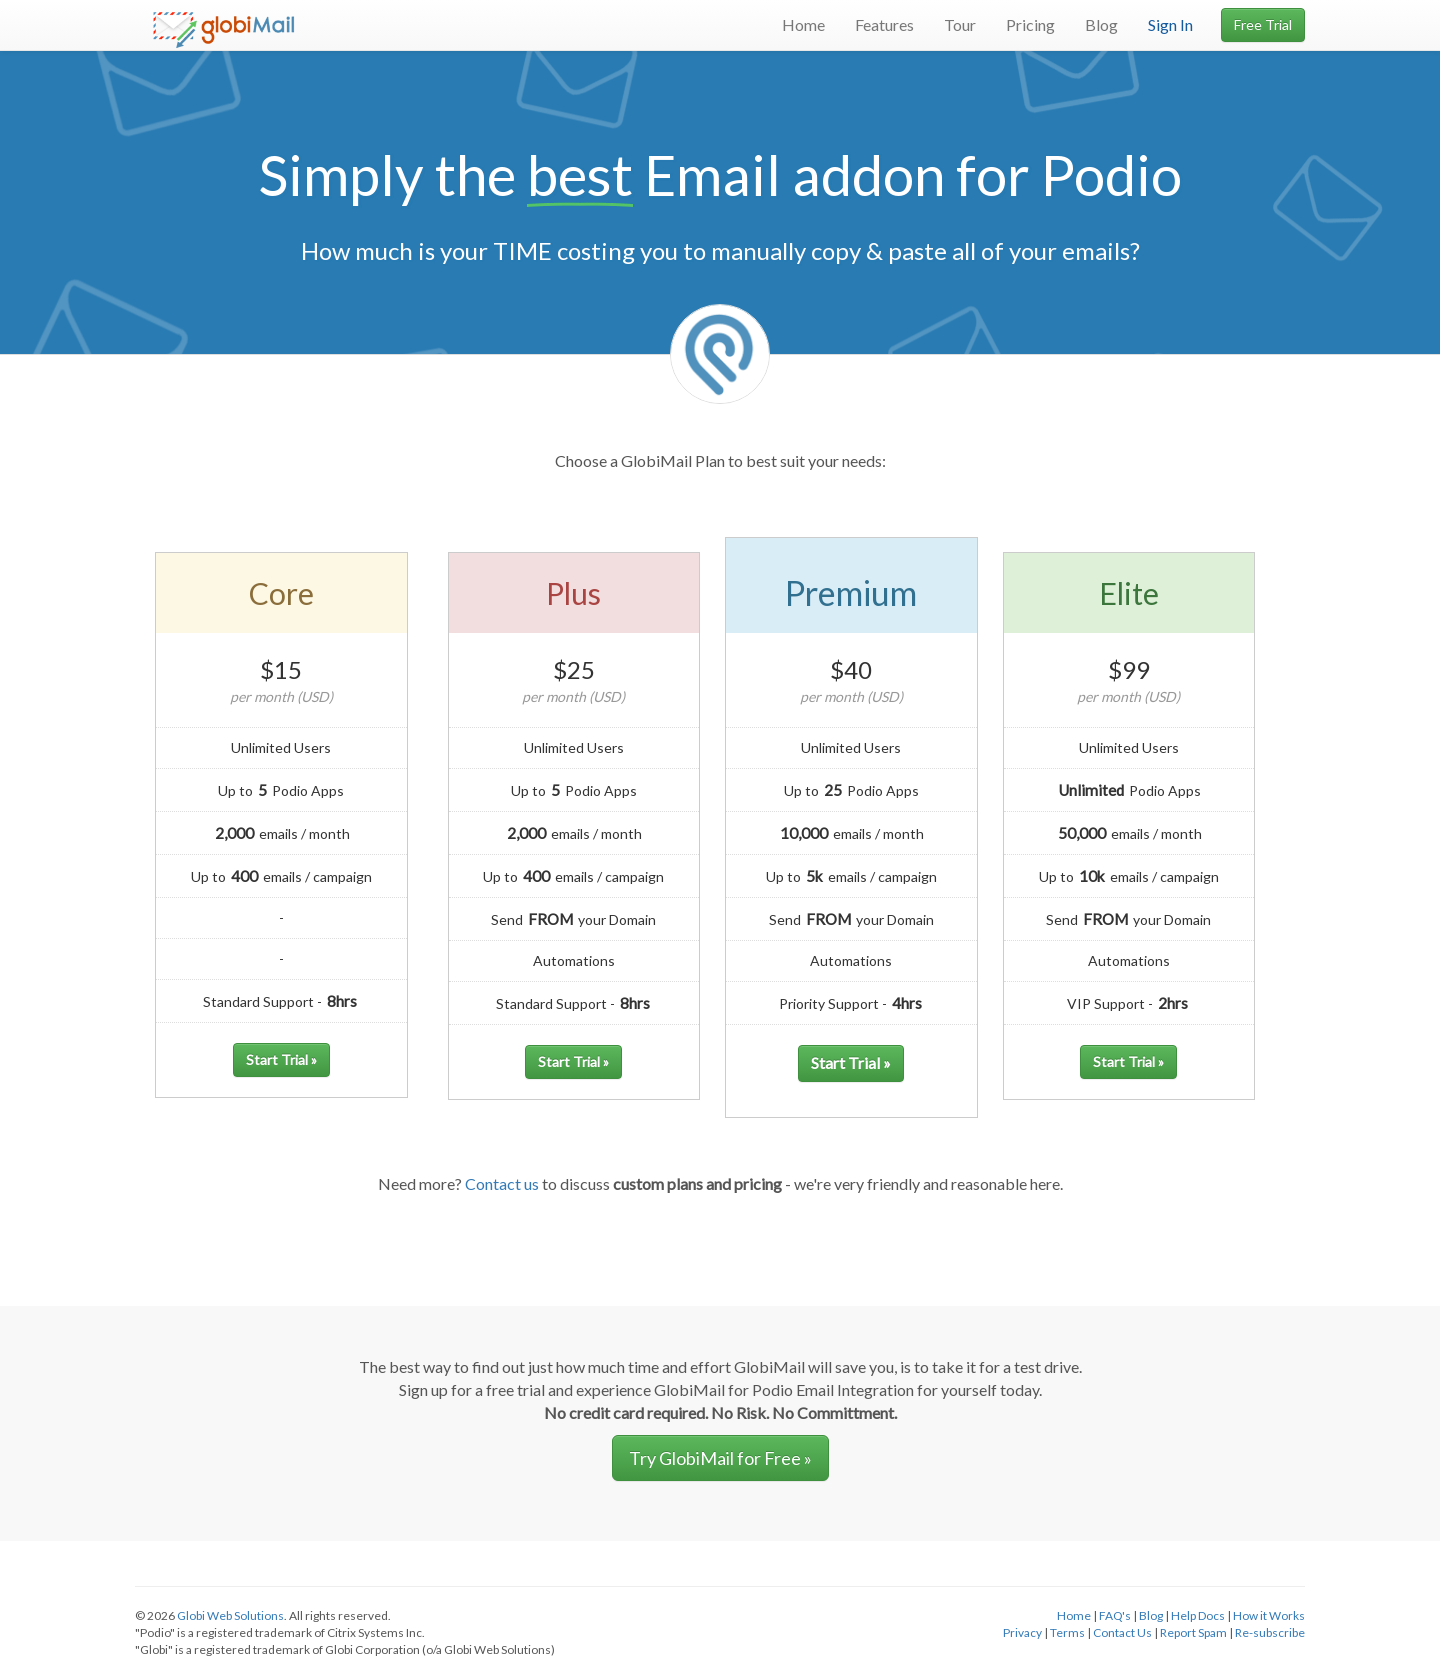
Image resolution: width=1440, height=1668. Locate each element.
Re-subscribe (1270, 1632)
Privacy (1022, 1632)
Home (803, 24)
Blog (1101, 24)
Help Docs (1198, 1615)
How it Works (1269, 1615)
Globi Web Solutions (230, 1615)
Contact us (502, 1183)
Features (884, 24)
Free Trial (1263, 24)
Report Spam (1193, 1632)
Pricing (1030, 24)
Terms (1067, 1632)
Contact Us (1122, 1632)
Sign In (1170, 24)
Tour (960, 24)
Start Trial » (281, 1059)
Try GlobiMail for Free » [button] (720, 1458)
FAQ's (1115, 1615)
